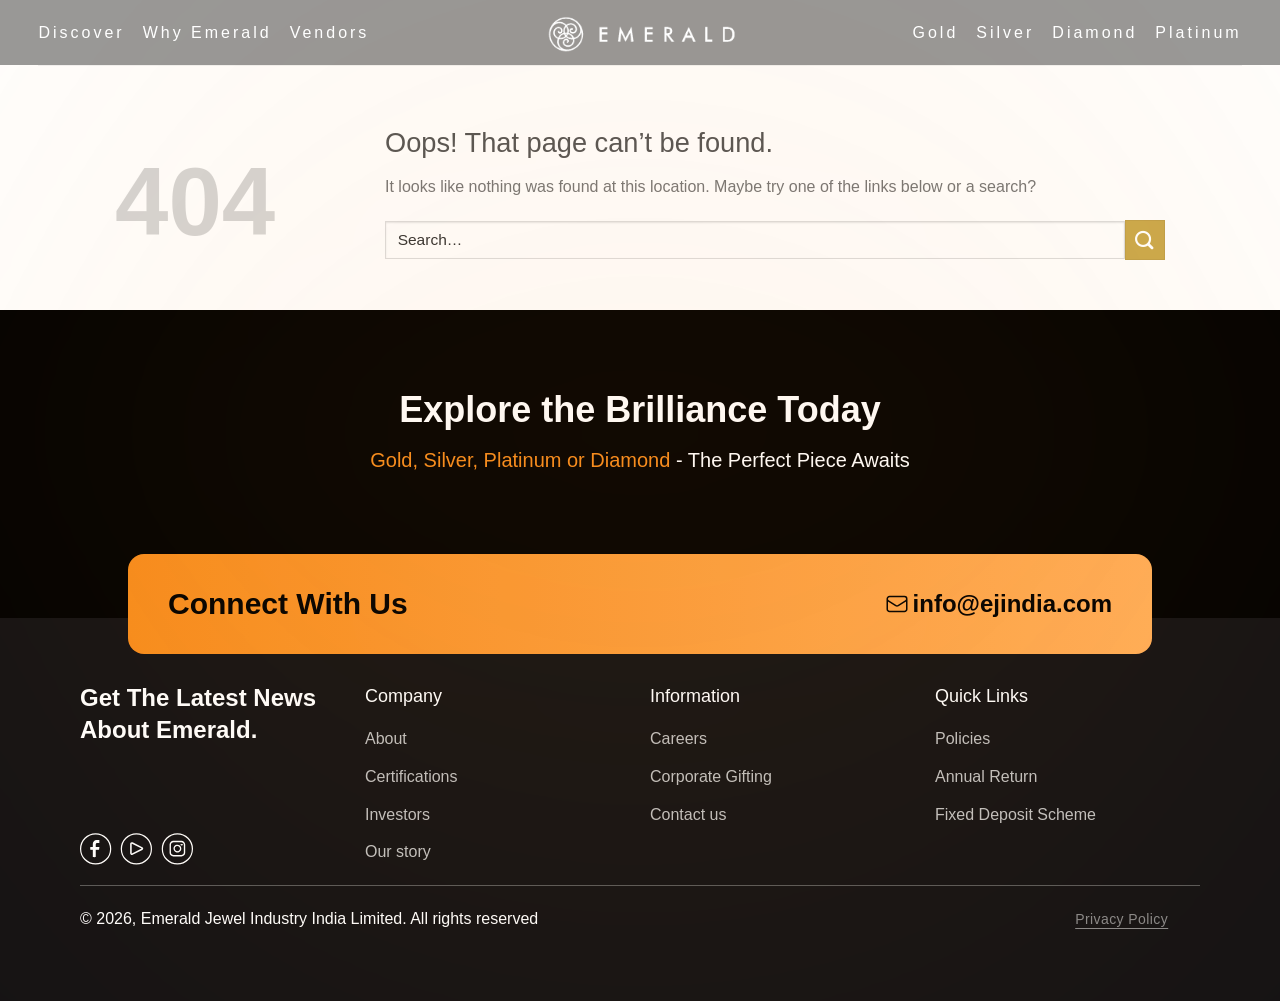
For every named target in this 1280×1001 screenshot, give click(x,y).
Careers (678, 738)
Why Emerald (207, 32)
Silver (1005, 32)
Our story (398, 851)
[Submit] (1145, 239)
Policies (962, 738)
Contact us (688, 814)
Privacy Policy (1121, 919)
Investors (397, 814)
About (386, 738)
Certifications (411, 776)
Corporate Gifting (711, 776)
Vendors (330, 32)
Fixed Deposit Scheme (1015, 814)
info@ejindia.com (998, 603)
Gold (936, 32)
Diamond (1094, 32)
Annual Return (986, 776)
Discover (81, 32)
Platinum (1198, 32)
